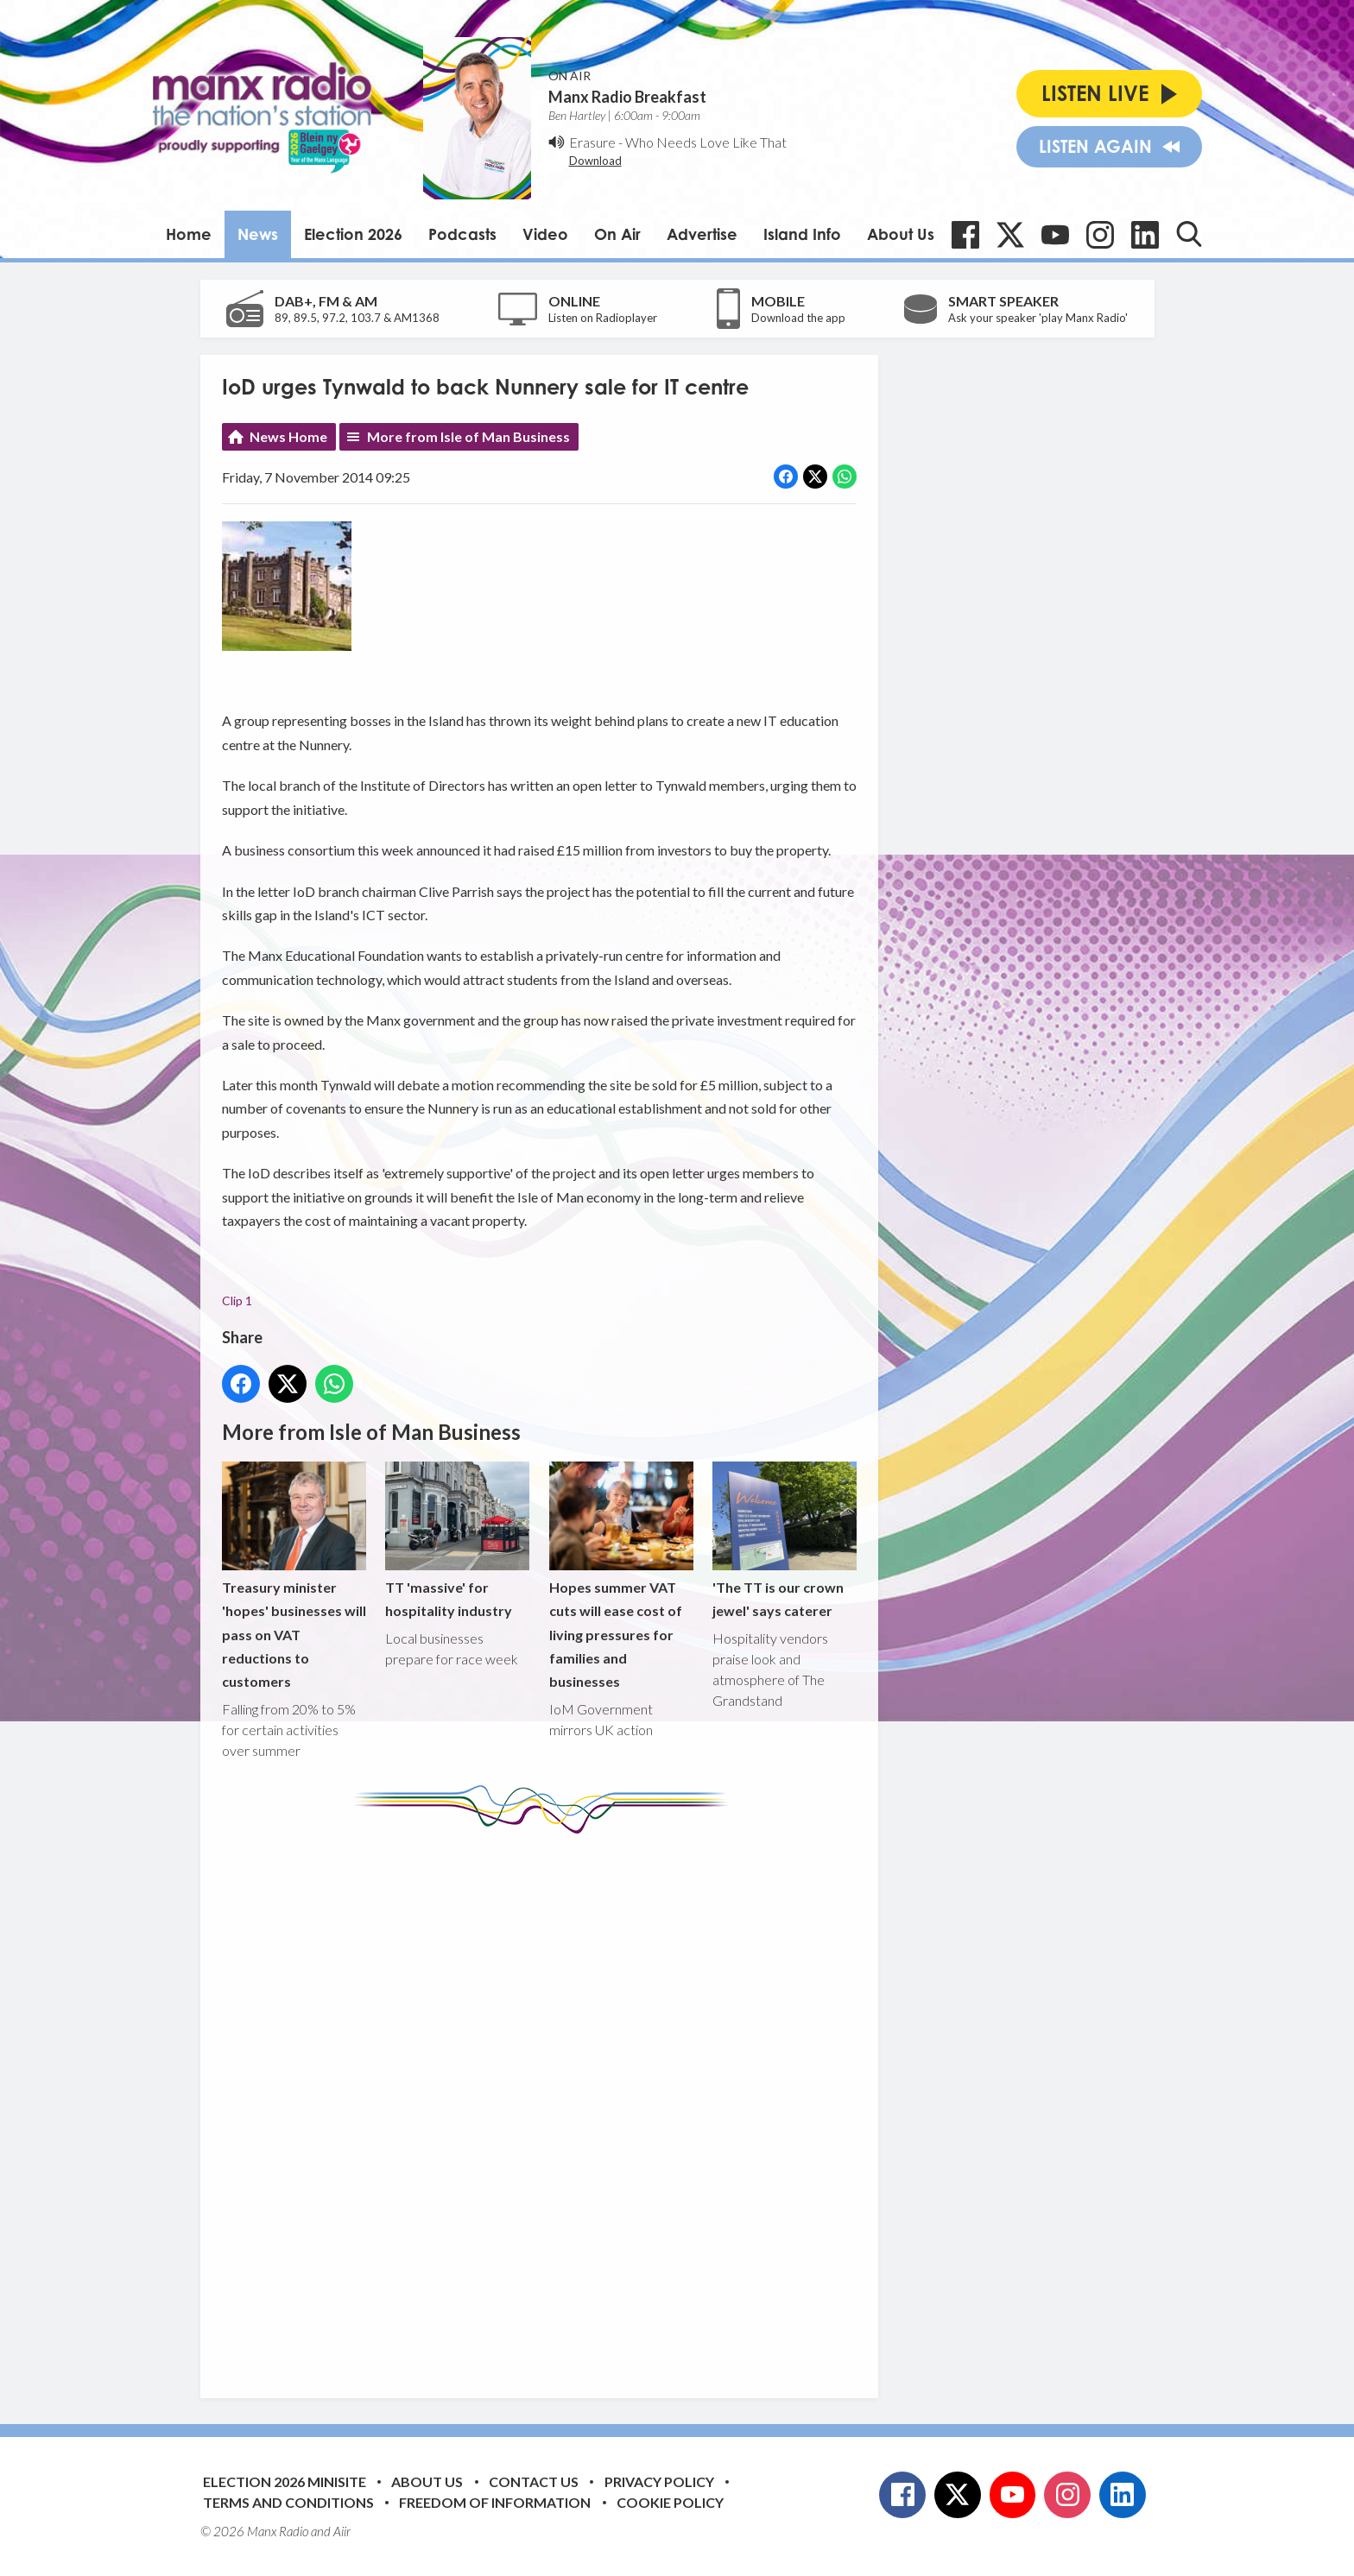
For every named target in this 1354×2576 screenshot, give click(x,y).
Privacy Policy (659, 2481)
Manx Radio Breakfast (627, 96)
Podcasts (462, 233)
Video (545, 233)
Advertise (702, 233)
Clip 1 (237, 1300)
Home (189, 233)
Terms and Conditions (288, 2502)
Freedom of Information (495, 2502)
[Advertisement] (546, 2103)
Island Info (802, 233)
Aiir (342, 2531)
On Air (617, 233)
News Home (288, 436)
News (257, 233)
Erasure (592, 142)
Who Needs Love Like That (706, 142)
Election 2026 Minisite (284, 2481)
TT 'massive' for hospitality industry (457, 1540)
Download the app (798, 318)
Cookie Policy (670, 2502)
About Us (900, 233)
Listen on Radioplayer (602, 318)
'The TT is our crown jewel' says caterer (784, 1540)
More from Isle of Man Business (468, 436)
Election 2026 (353, 233)
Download (595, 160)
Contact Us (534, 2481)
